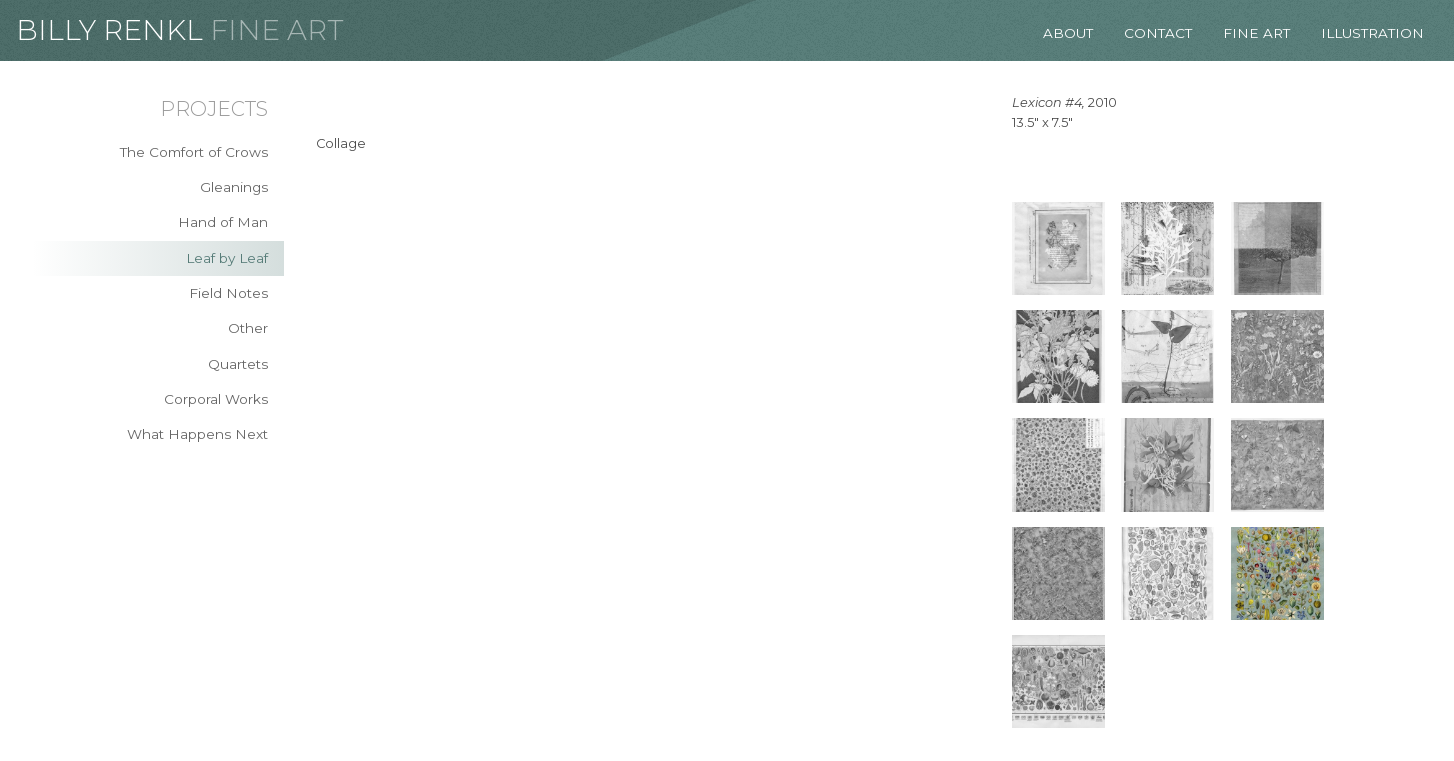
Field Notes (228, 293)
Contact (1158, 33)
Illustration (1372, 33)
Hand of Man (223, 222)
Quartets (238, 364)
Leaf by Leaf (227, 258)
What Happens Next (197, 434)
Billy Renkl (109, 30)
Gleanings (234, 187)
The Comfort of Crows (194, 152)
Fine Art (277, 30)
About (1068, 33)
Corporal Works (216, 399)
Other (248, 328)
